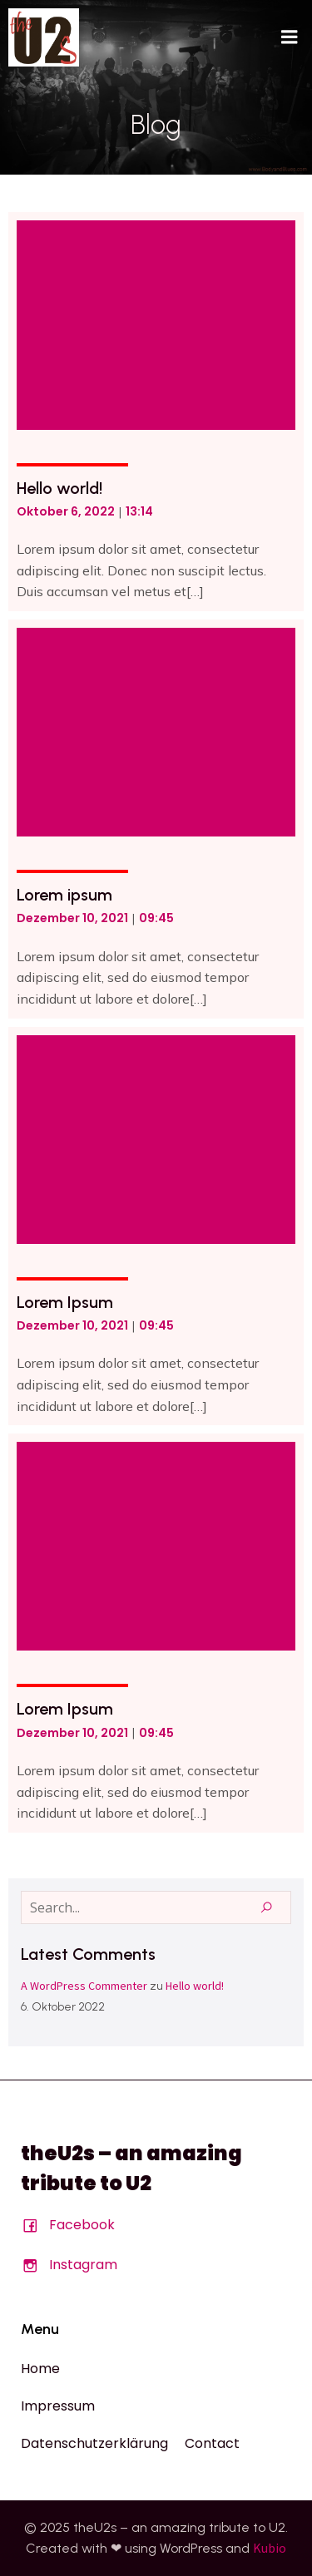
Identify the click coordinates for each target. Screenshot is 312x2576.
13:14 (139, 511)
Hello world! (195, 1985)
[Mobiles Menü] (289, 37)
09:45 (156, 918)
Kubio (269, 2547)
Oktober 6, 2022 (66, 511)
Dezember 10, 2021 (72, 918)
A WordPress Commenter (84, 1985)
